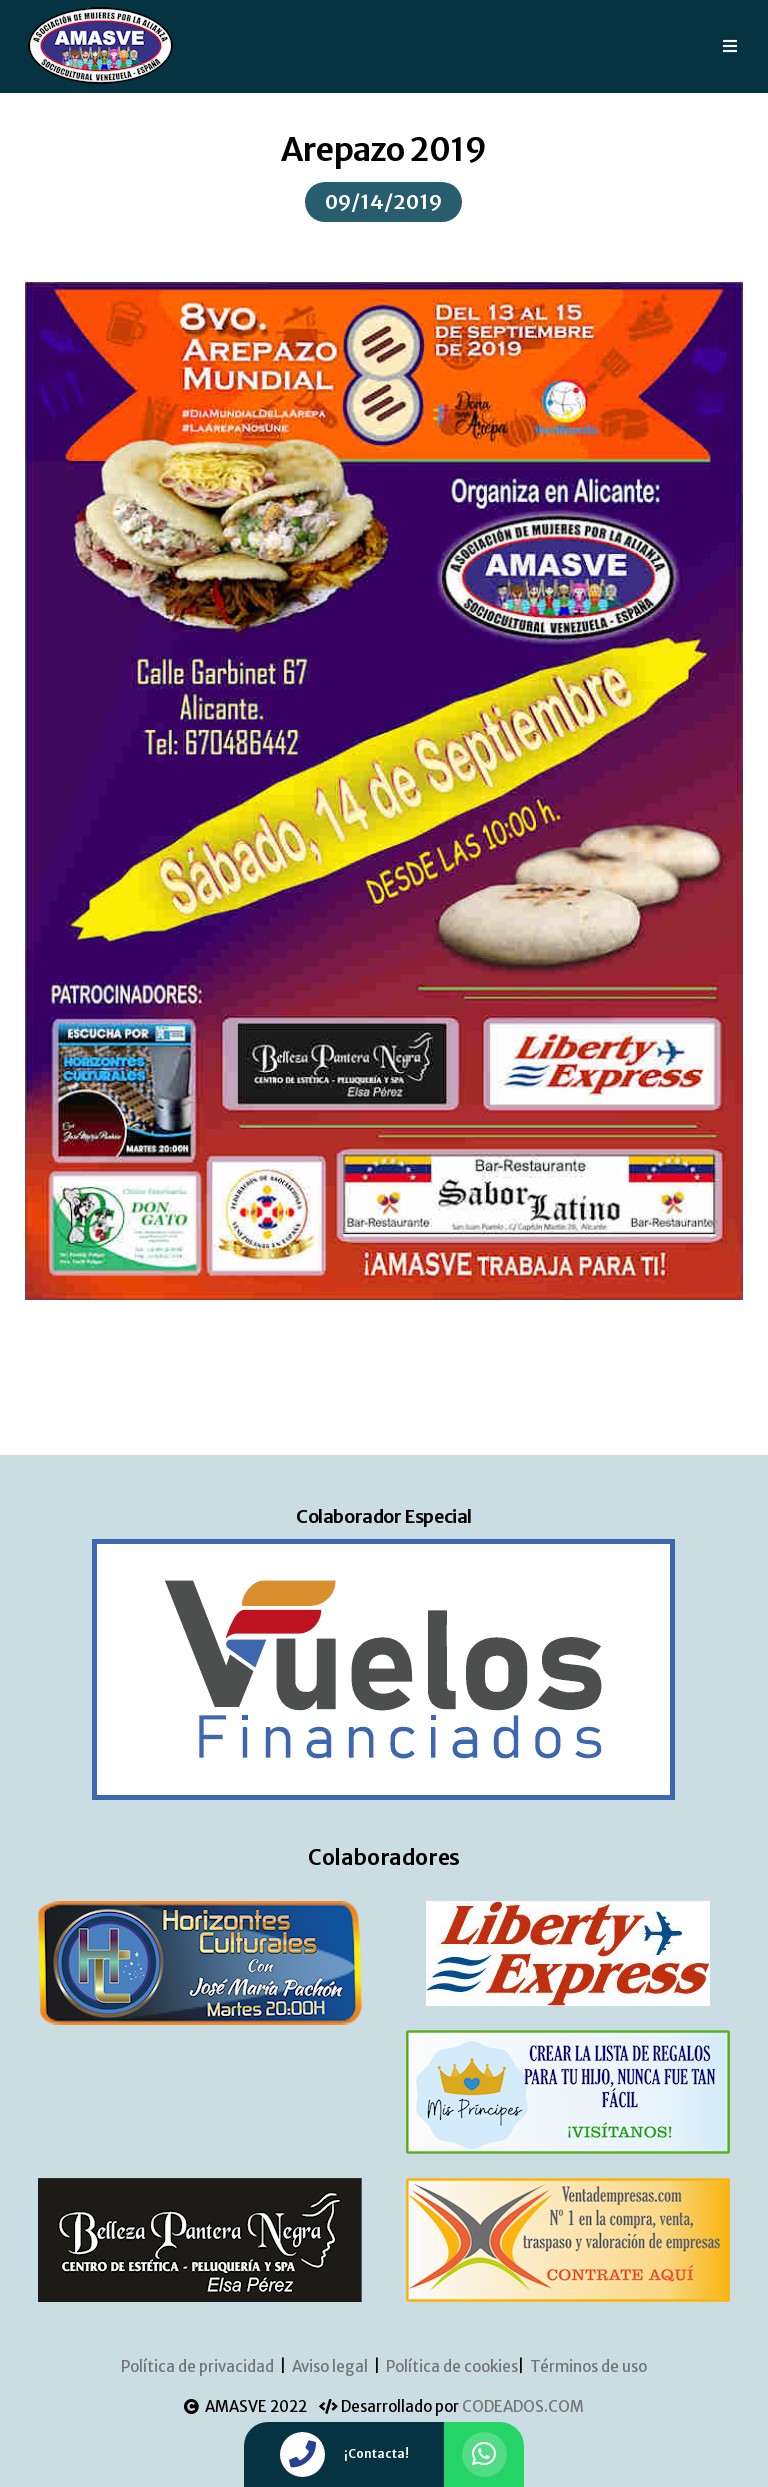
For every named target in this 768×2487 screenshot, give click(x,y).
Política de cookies (452, 2366)
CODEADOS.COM (523, 2406)
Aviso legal (330, 2366)
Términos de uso (588, 2366)
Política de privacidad (197, 2366)
